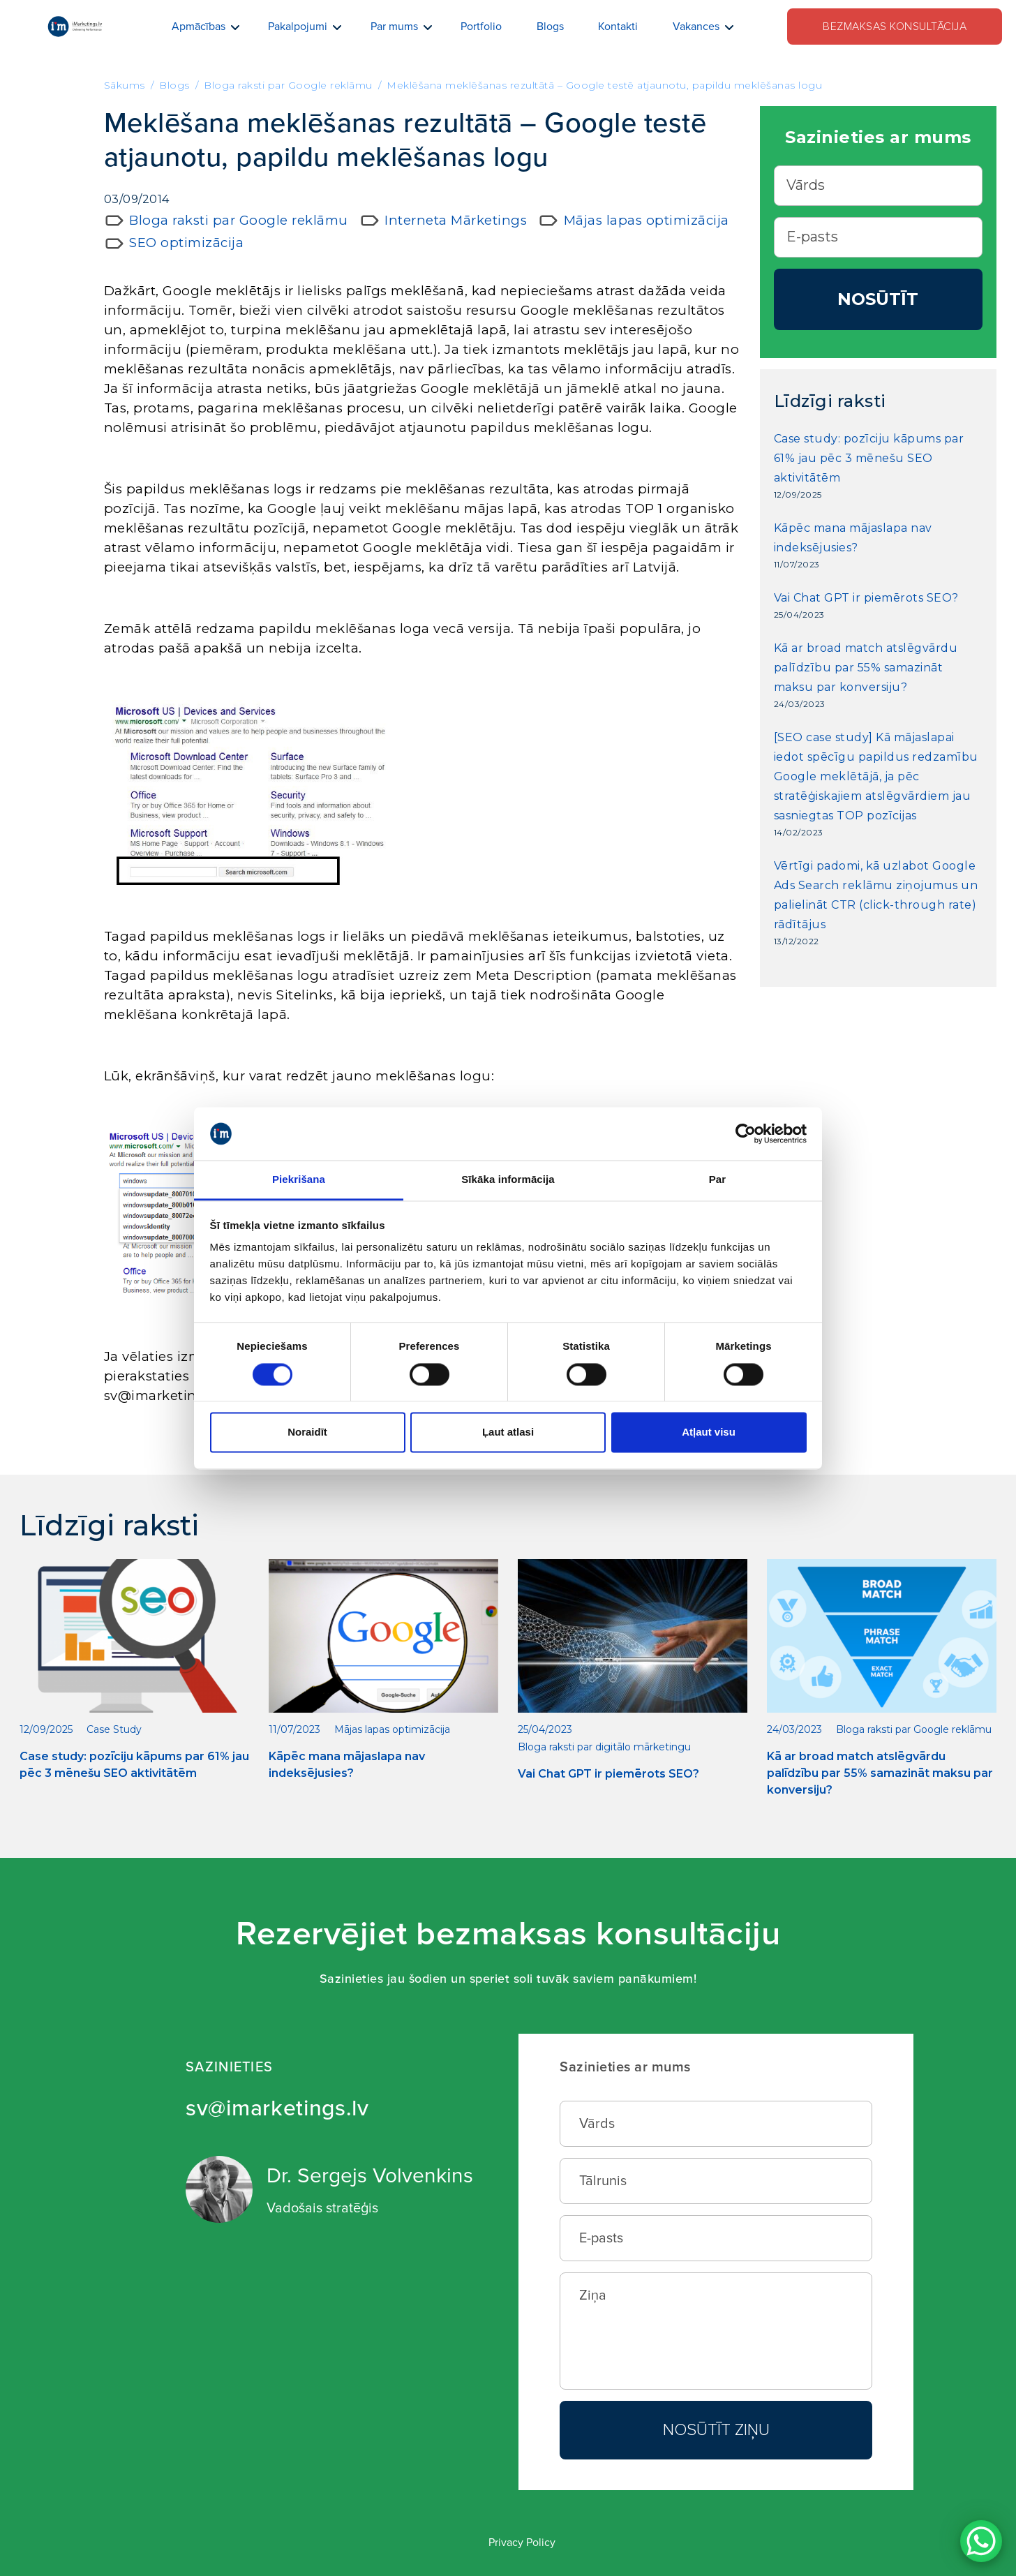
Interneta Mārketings (455, 220)
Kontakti (618, 26)
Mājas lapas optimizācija (646, 220)
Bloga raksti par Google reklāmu (238, 220)
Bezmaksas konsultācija (894, 26)
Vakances (696, 26)
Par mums (394, 26)
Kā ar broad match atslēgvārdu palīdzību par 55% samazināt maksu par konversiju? (866, 667)
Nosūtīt (877, 299)
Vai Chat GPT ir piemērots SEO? (866, 597)
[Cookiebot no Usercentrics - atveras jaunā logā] (746, 1133)
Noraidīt (307, 1432)
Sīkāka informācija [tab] (508, 1180)
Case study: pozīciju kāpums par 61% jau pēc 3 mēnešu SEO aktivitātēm (869, 458)
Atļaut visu (708, 1432)
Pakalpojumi (297, 26)
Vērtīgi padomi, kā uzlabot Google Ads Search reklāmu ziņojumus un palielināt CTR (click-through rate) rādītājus (876, 895)
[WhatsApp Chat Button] (981, 2541)
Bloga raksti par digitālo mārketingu (604, 1747)
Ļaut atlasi (508, 1432)
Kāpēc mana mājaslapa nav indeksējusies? (853, 537)
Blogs (550, 26)
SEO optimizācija (186, 242)
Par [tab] (717, 1180)
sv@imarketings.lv (277, 2108)
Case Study (114, 1729)
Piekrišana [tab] (298, 1180)
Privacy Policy (521, 2542)
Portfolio (481, 26)
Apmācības (198, 26)
